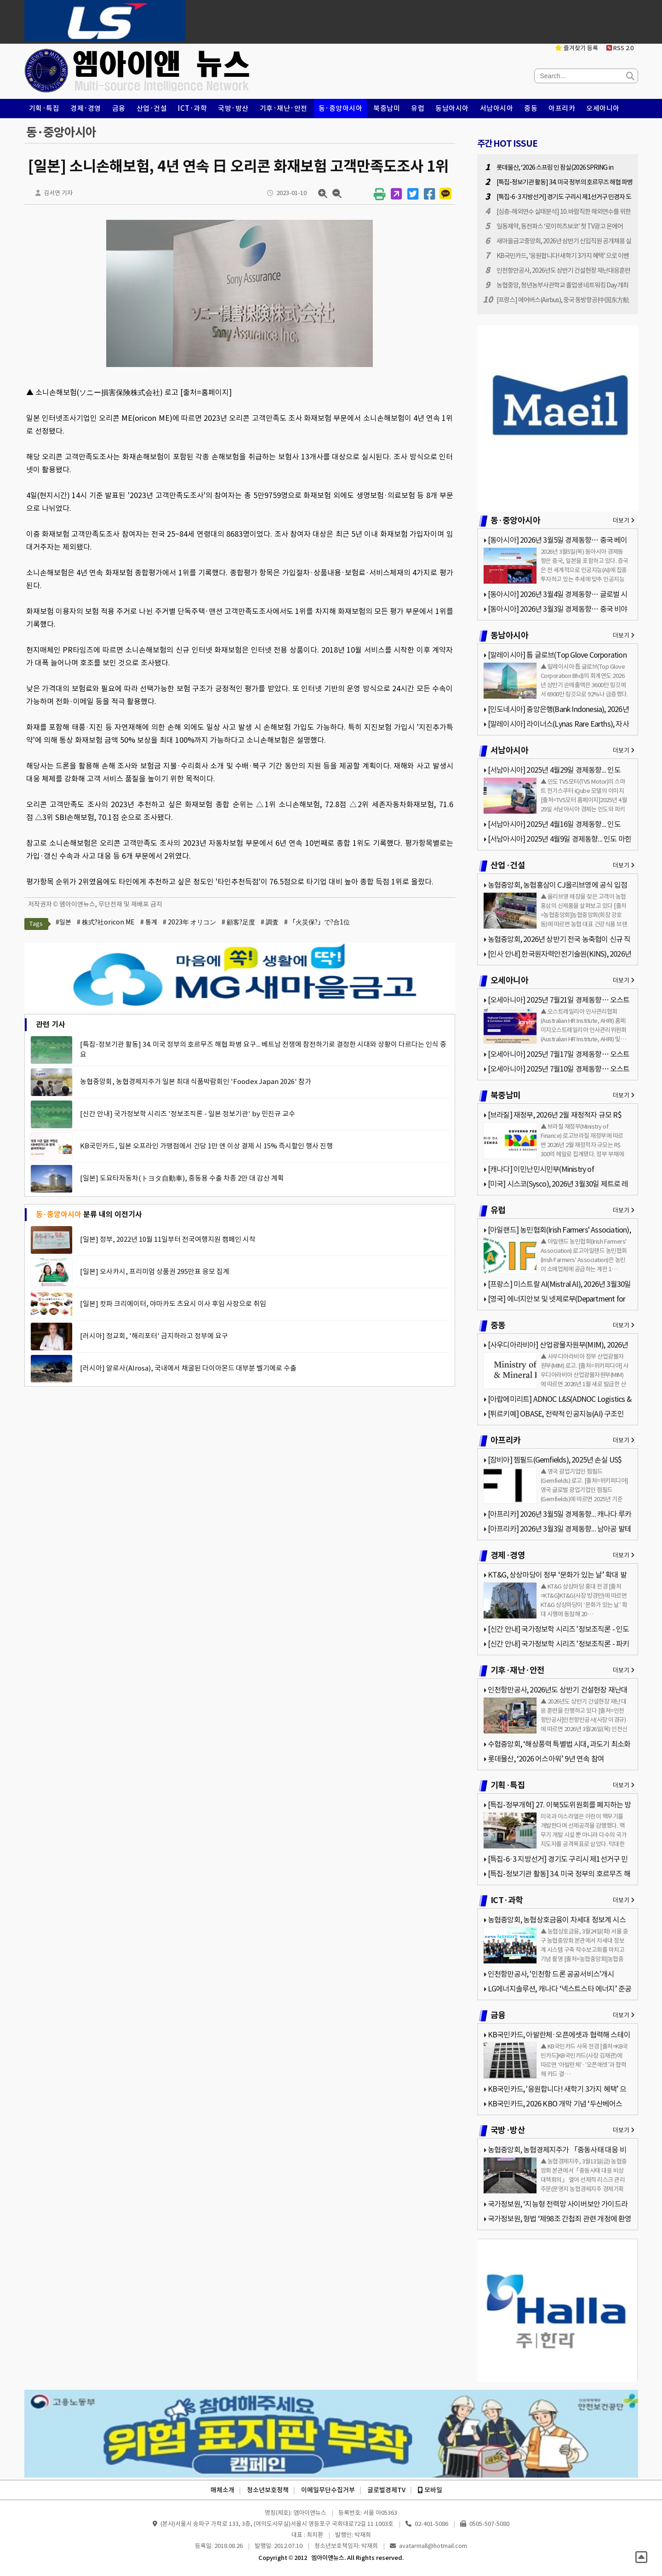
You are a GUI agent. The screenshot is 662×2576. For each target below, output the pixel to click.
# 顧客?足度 (238, 922)
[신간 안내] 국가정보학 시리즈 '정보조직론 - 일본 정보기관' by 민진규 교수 (187, 1113)
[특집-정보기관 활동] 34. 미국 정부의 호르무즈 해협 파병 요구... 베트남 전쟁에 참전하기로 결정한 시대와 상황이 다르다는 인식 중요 (263, 1049)
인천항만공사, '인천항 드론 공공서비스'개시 (551, 1974)
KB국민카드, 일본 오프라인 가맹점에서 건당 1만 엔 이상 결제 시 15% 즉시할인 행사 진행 (206, 1146)
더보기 (623, 520)
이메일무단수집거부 (328, 2490)
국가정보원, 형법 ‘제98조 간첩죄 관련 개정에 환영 (560, 2218)
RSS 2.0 (619, 48)
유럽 (417, 108)
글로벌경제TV (386, 2490)
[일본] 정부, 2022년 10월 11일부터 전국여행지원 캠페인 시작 (168, 1239)
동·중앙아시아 (341, 108)
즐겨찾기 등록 (576, 48)
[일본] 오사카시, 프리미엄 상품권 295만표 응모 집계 (154, 1271)
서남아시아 (497, 108)
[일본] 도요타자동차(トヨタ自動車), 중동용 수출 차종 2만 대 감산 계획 (182, 1178)
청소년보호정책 (268, 2490)
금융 (119, 108)
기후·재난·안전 (284, 108)
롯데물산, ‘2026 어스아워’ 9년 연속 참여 (546, 1758)
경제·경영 (85, 108)
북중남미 (386, 108)
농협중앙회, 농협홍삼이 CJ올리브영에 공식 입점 (557, 884)
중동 (530, 108)
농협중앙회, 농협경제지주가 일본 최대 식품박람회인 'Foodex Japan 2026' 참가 (195, 1081)
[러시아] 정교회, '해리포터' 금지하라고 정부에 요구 (154, 1335)
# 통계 (148, 922)
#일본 (63, 922)
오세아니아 (603, 108)
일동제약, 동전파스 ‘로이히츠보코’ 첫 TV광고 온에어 (559, 226)
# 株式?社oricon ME (106, 922)
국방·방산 (233, 108)
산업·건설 (152, 108)
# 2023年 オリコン (189, 922)
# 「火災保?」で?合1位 (317, 922)
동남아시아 (452, 108)
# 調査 (270, 922)
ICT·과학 (192, 108)
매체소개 (222, 2490)
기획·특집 (44, 108)
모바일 (430, 2490)
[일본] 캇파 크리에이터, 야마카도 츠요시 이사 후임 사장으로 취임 (173, 1303)
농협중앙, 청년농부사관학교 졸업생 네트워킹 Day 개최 (562, 285)
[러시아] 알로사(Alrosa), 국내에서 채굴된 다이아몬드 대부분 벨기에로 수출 (188, 1368)
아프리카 (561, 108)
